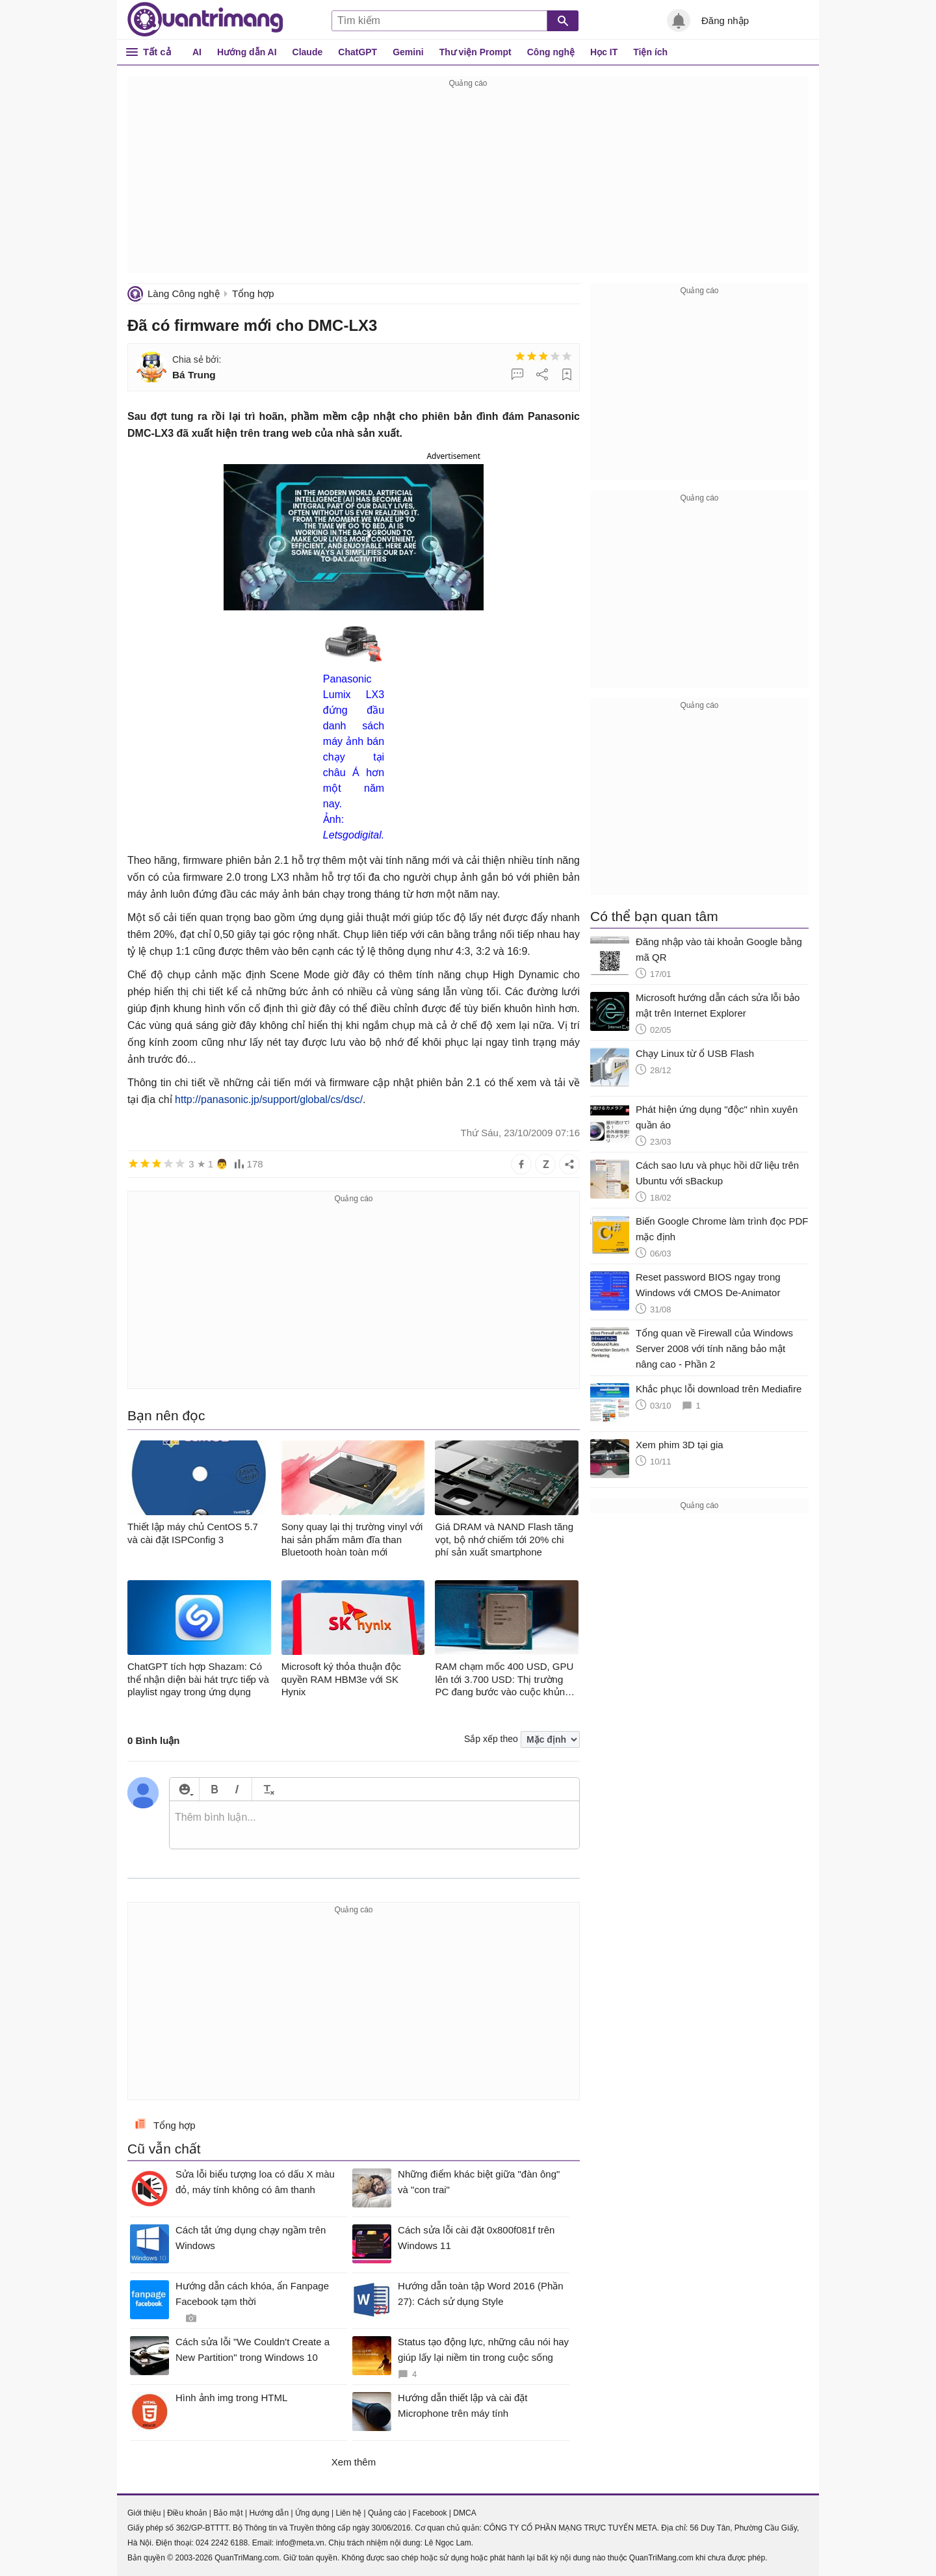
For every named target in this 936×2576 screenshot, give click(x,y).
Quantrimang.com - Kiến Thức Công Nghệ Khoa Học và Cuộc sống (205, 19)
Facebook (430, 2512)
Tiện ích (650, 52)
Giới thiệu (144, 2512)
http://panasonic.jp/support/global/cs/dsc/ (269, 1099)
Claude (307, 52)
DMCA (464, 2512)
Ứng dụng (312, 2512)
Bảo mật (227, 2512)
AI (197, 52)
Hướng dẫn (269, 2512)
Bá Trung (194, 374)
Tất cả (157, 51)
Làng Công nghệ (184, 293)
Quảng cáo (387, 2512)
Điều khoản (187, 2512)
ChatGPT (357, 52)
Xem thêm (354, 2461)
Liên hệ (348, 2512)
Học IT (604, 52)
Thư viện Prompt (475, 52)
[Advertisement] (468, 182)
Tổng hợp (253, 293)
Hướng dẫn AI (247, 52)
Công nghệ (551, 52)
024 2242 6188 (222, 2542)
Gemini (408, 52)
